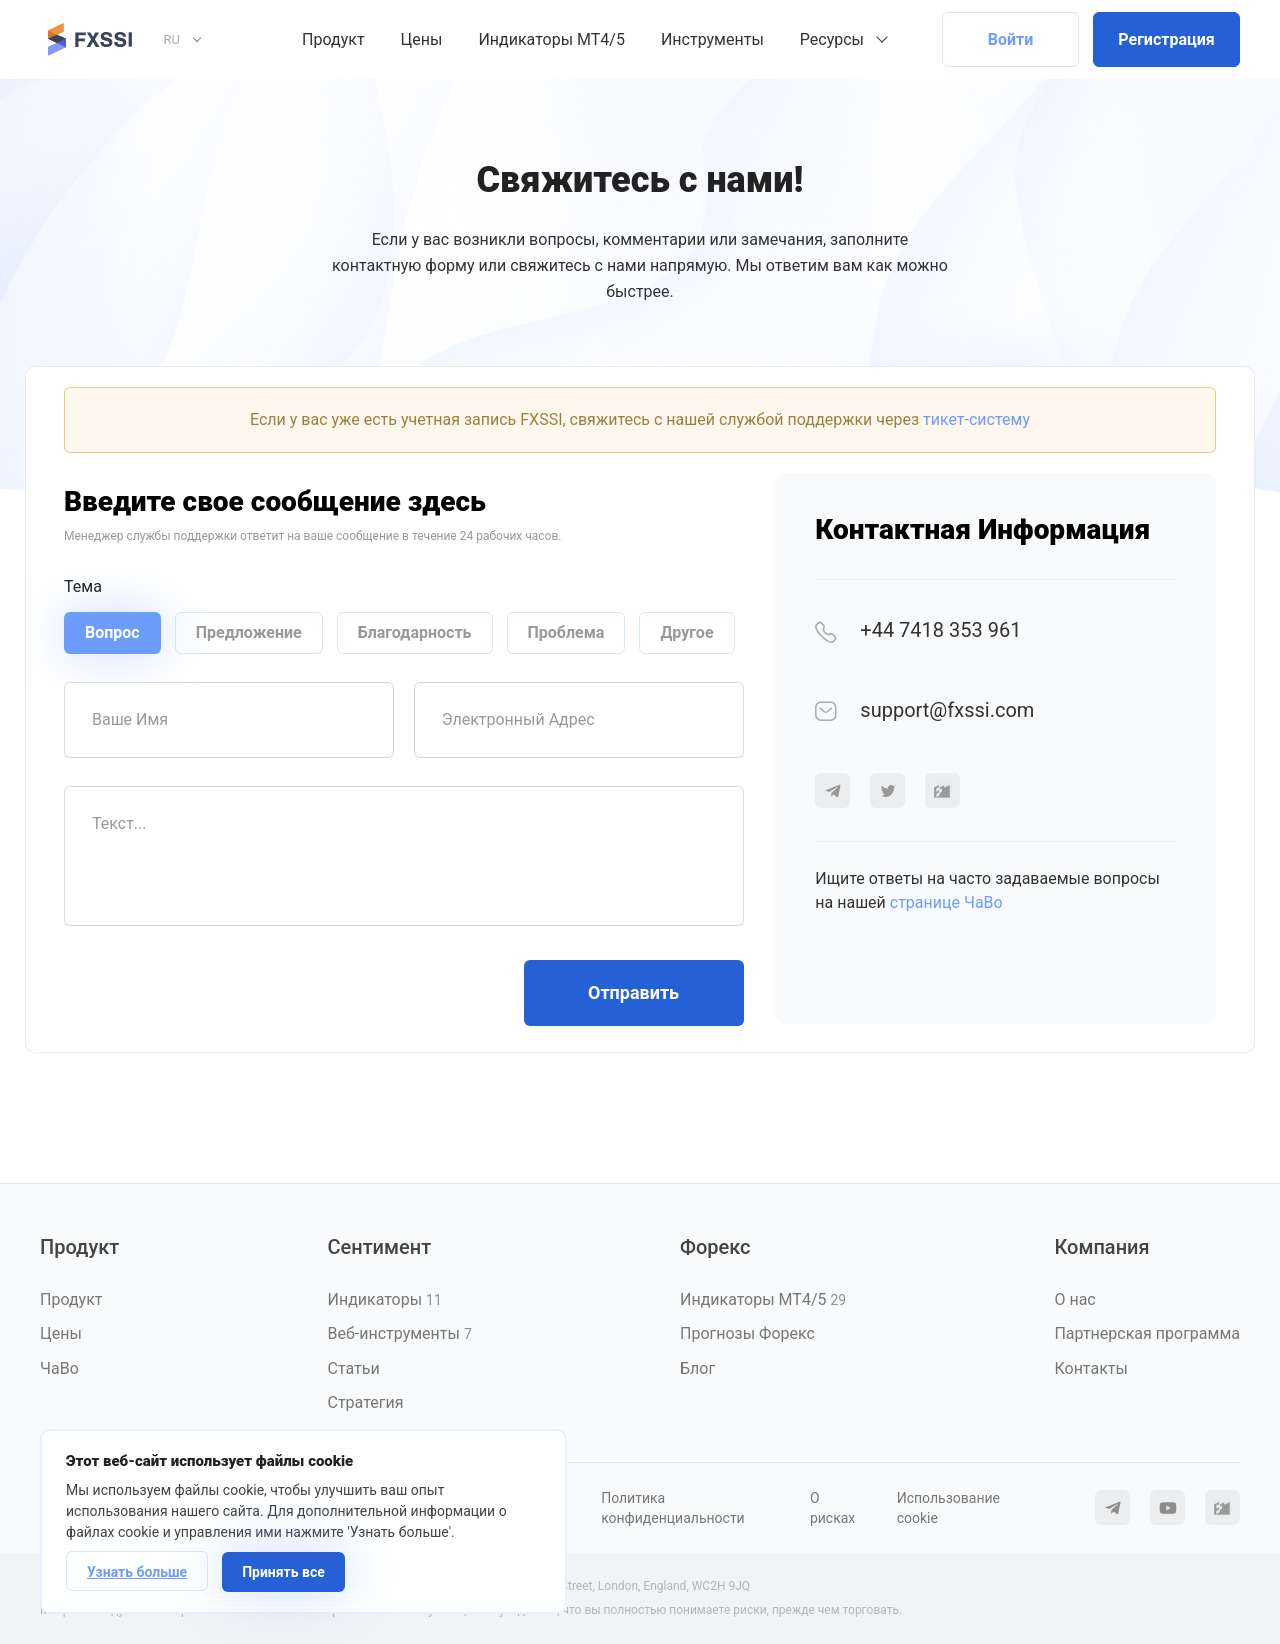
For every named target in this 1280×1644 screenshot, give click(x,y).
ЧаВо (59, 1368)
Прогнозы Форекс (747, 1333)
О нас (1074, 1299)
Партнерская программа (1147, 1333)
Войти (1011, 39)
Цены (422, 39)
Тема (83, 586)
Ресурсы (832, 39)
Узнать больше (137, 1572)
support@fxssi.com (924, 710)
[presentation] (216, 993)
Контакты (1090, 1368)
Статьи (353, 1368)
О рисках (832, 1508)
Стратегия (365, 1402)
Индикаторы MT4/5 (551, 39)
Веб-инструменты (399, 1333)
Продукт (333, 39)
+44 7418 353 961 (918, 630)
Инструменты (712, 39)
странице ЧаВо (946, 902)
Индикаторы (384, 1299)
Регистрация (1166, 39)
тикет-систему (976, 419)
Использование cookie (948, 1508)
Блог (697, 1368)
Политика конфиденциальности (673, 1508)
